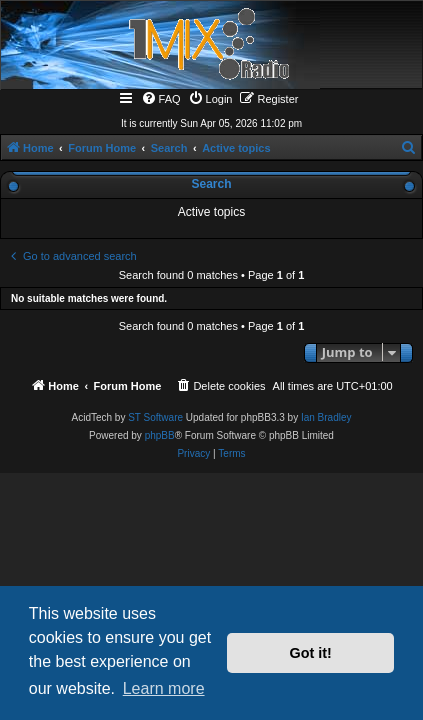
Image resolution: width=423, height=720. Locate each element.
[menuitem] (161, 99)
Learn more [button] (164, 688)
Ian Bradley (326, 417)
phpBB (160, 435)
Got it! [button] (311, 653)
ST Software (155, 417)
